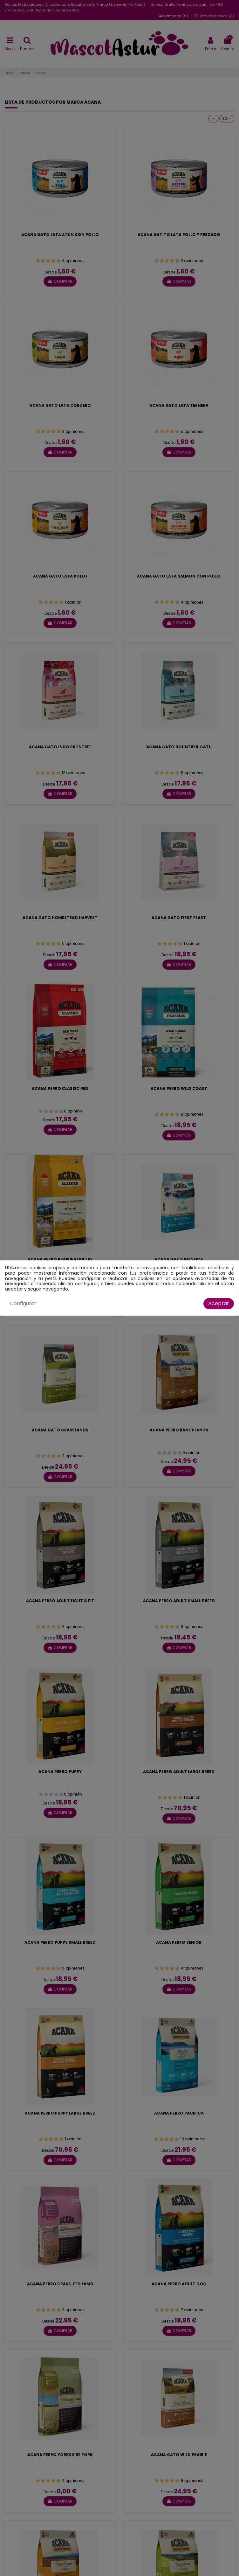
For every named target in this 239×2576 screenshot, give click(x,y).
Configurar (23, 1303)
